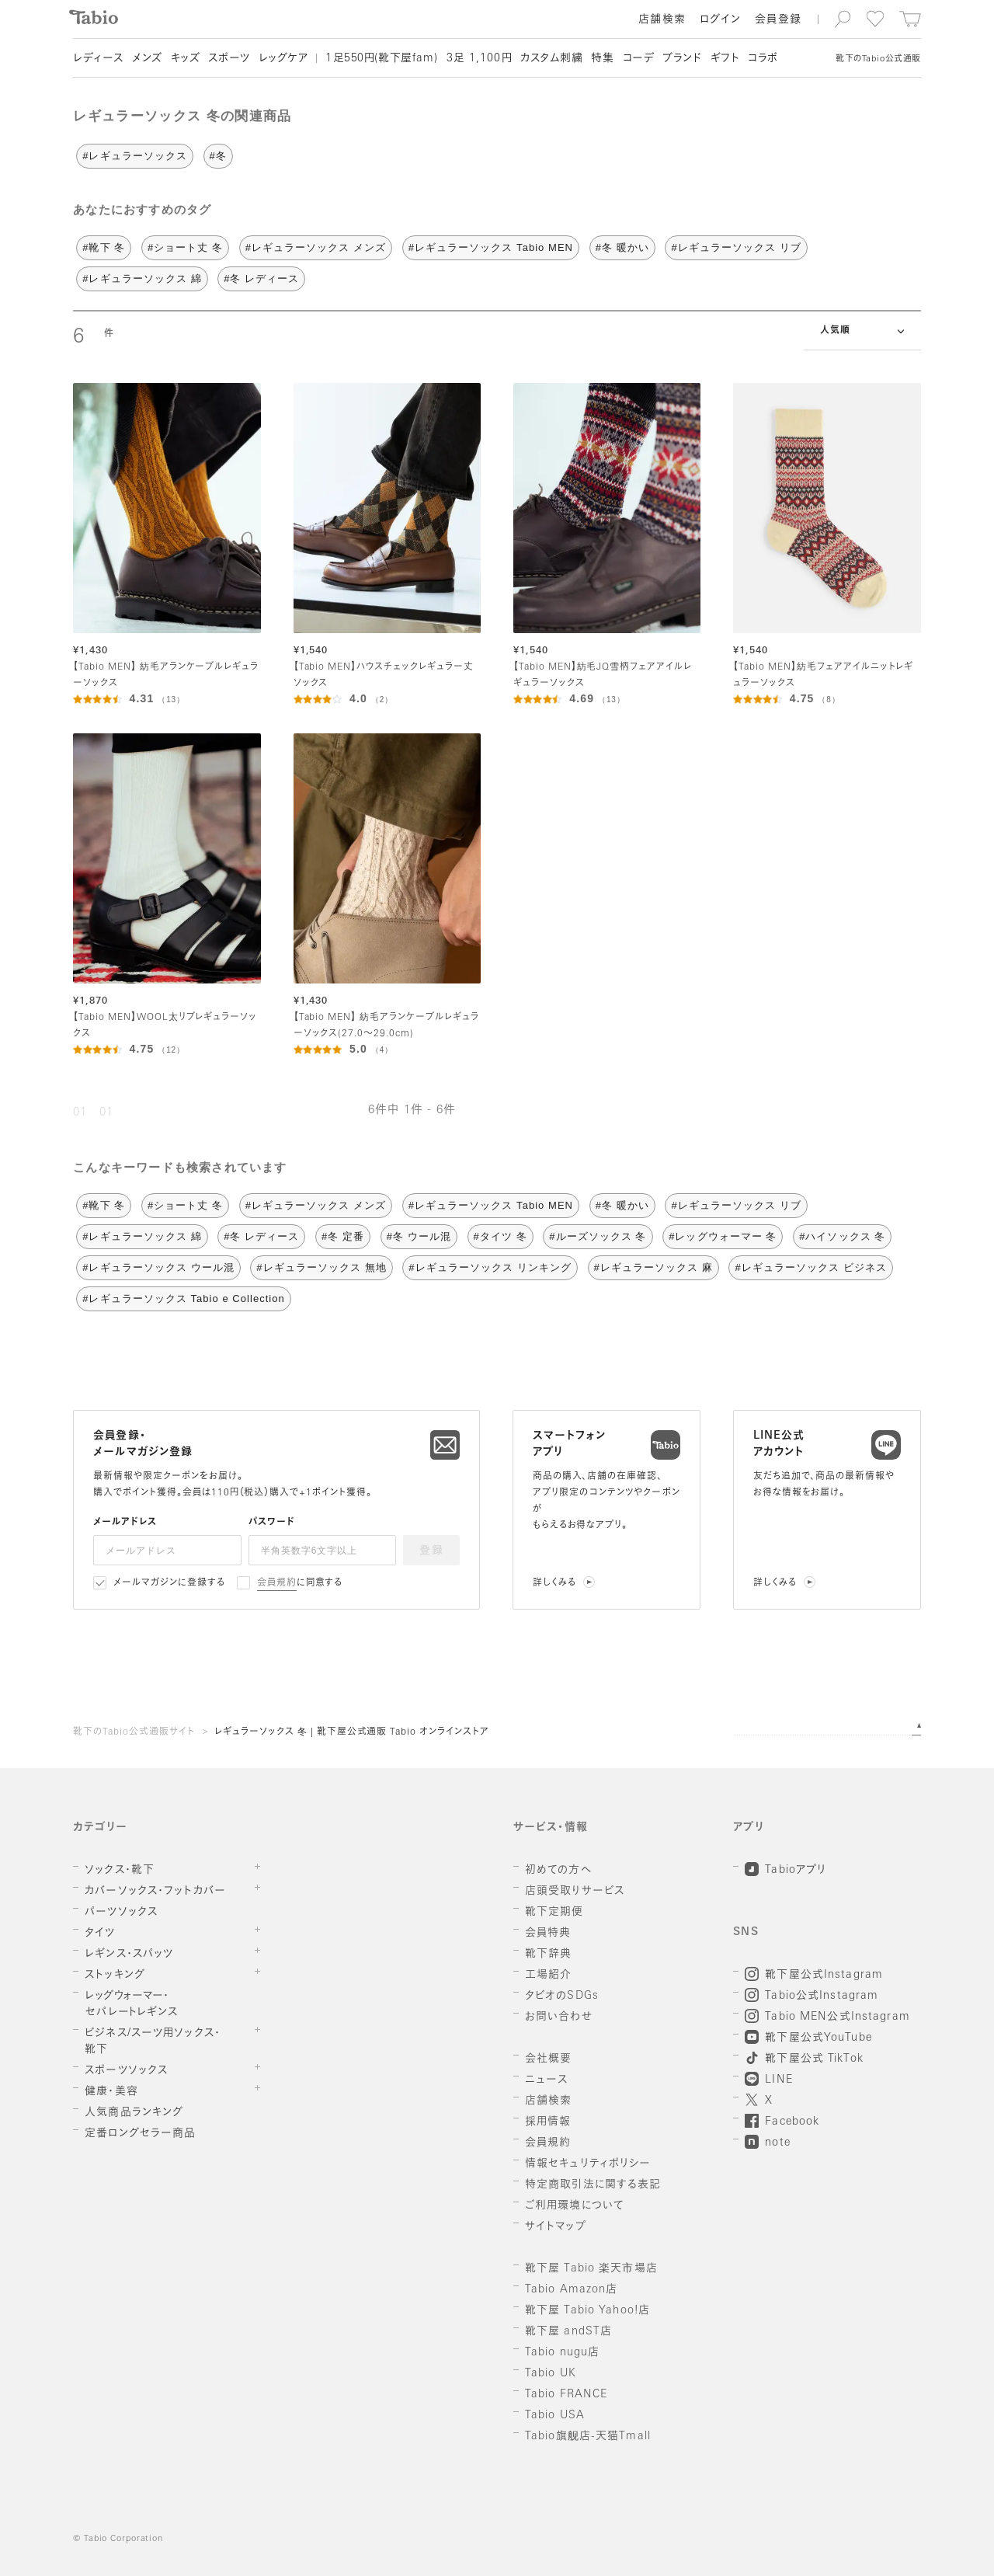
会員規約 (277, 1583)
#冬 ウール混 (419, 1236)
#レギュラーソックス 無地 (321, 1267)
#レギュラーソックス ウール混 (158, 1267)
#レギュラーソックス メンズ (315, 247)
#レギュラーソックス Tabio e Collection (183, 1298)
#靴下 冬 (103, 247)
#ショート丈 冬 (185, 247)
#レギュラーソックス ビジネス (810, 1267)
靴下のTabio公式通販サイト (133, 1732)
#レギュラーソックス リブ (736, 247)
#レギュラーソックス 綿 (141, 278)
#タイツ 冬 (500, 1236)
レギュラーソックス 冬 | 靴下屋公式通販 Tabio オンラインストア (351, 1732)
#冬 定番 (342, 1236)
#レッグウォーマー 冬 (723, 1236)
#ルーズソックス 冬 (597, 1236)
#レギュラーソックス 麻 (653, 1267)
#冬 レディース (261, 278)
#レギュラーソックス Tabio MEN (490, 247)
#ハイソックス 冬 (842, 1236)
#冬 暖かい (622, 247)
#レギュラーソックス (134, 156)
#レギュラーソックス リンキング (489, 1267)
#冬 (218, 156)
